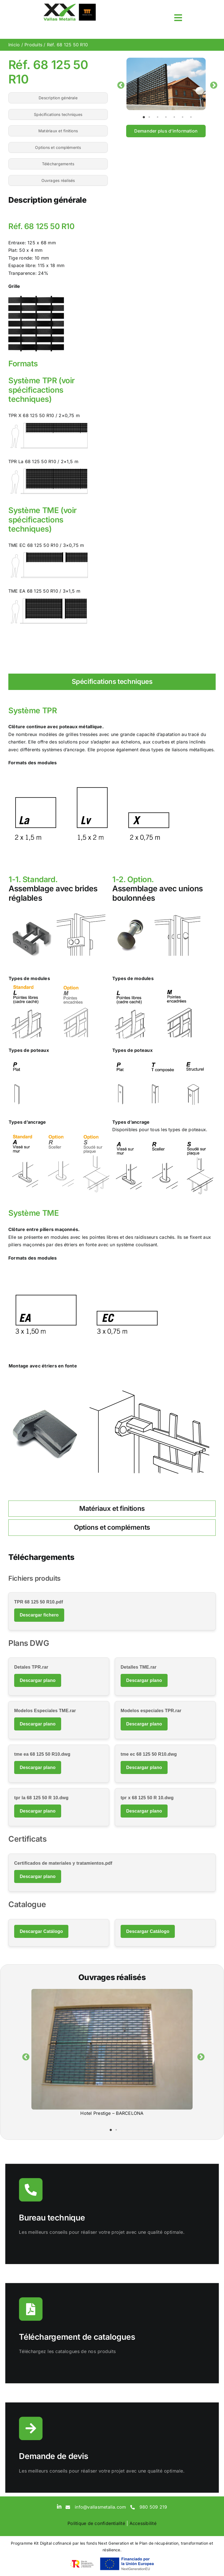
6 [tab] (185, 116)
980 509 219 (153, 2507)
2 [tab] (152, 116)
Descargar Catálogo (41, 1931)
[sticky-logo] (69, 5)
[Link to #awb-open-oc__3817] (178, 17)
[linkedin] (59, 2506)
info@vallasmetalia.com (100, 2507)
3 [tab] (160, 116)
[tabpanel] (166, 84)
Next (212, 84)
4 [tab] (168, 116)
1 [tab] (144, 117)
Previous (119, 84)
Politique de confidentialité (96, 2523)
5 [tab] (177, 116)
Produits (33, 44)
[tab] (112, 682)
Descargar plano (38, 1680)
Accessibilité (143, 2523)
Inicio (14, 44)
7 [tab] (193, 116)
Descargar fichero (39, 1615)
